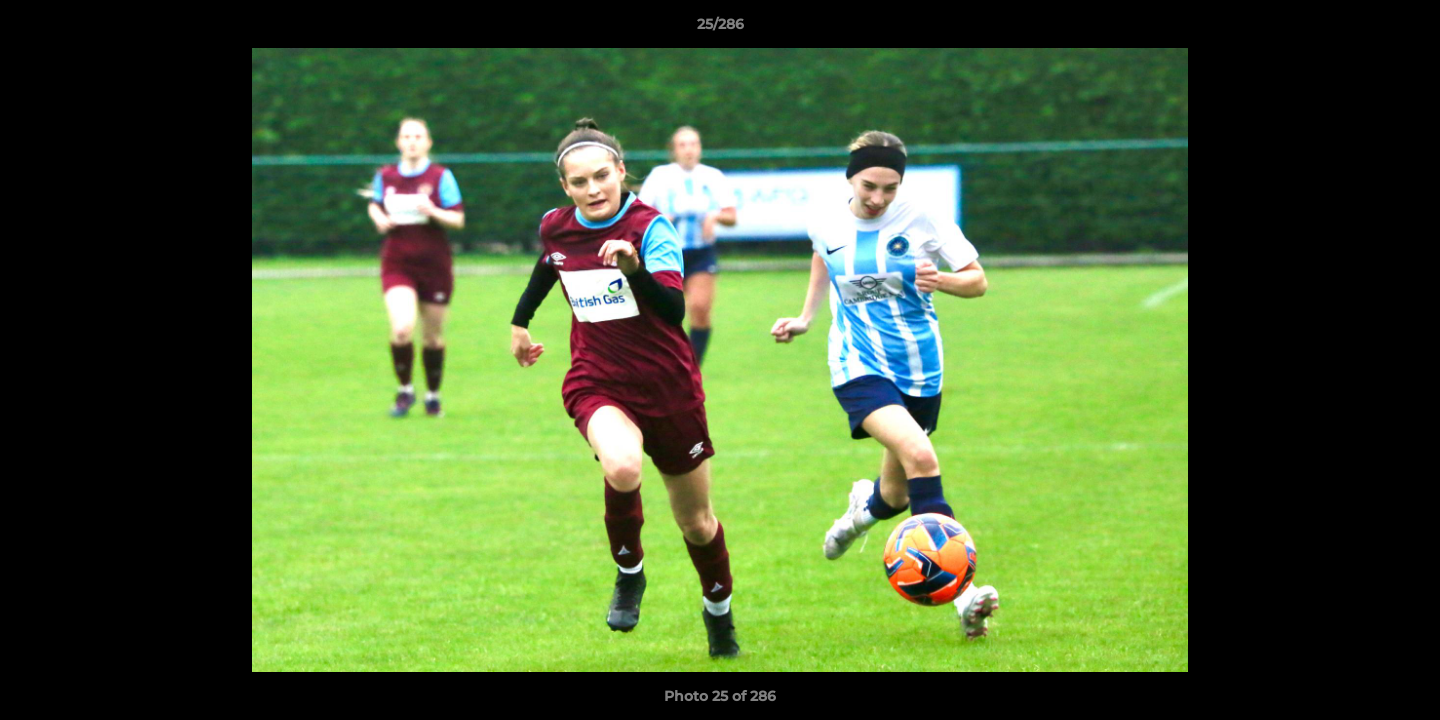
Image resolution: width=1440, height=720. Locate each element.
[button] (1404, 29)
